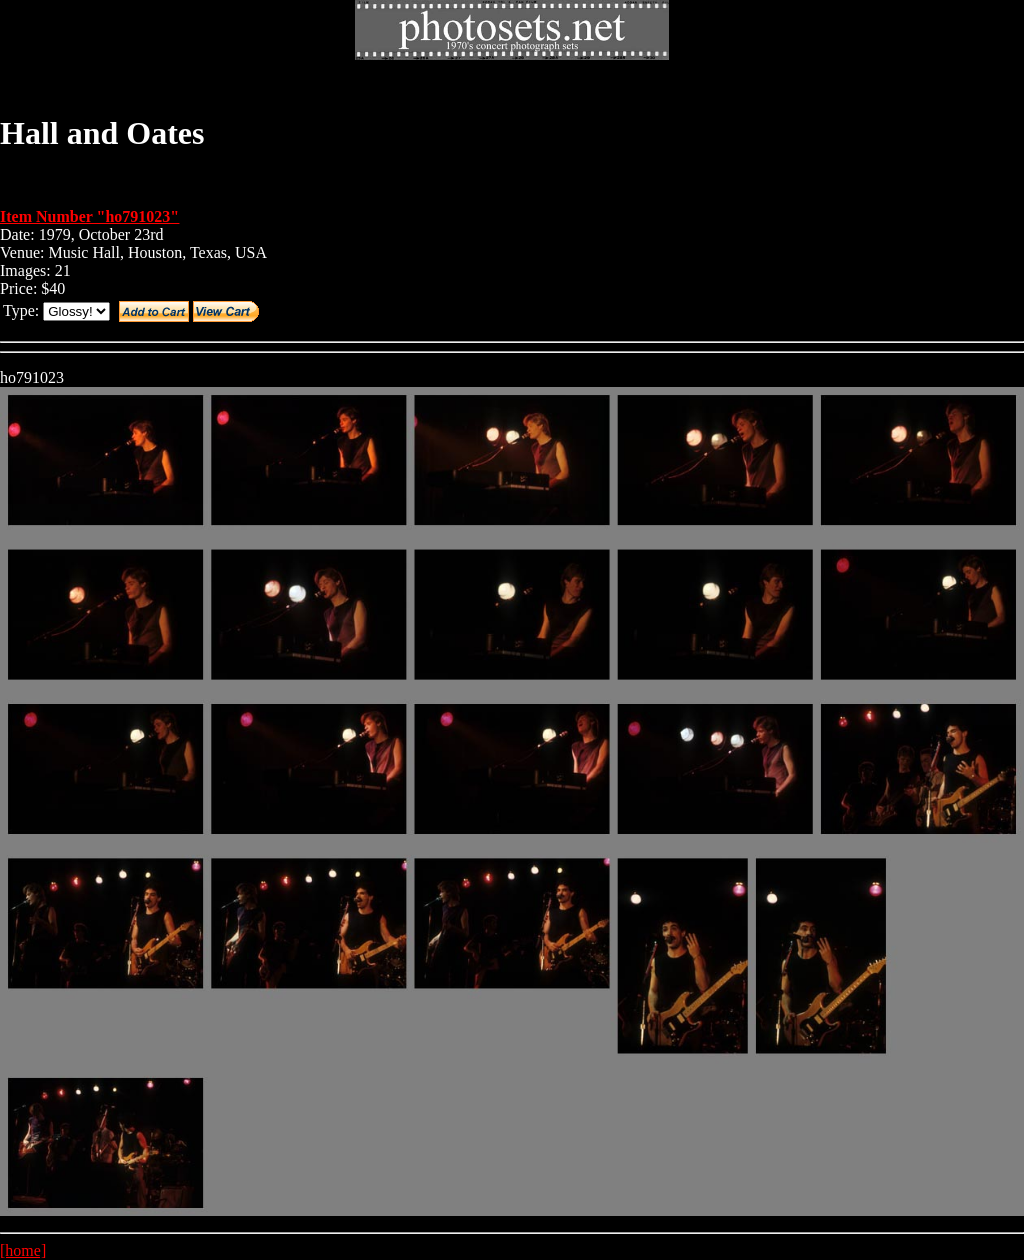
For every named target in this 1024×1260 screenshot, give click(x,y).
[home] (23, 1250)
